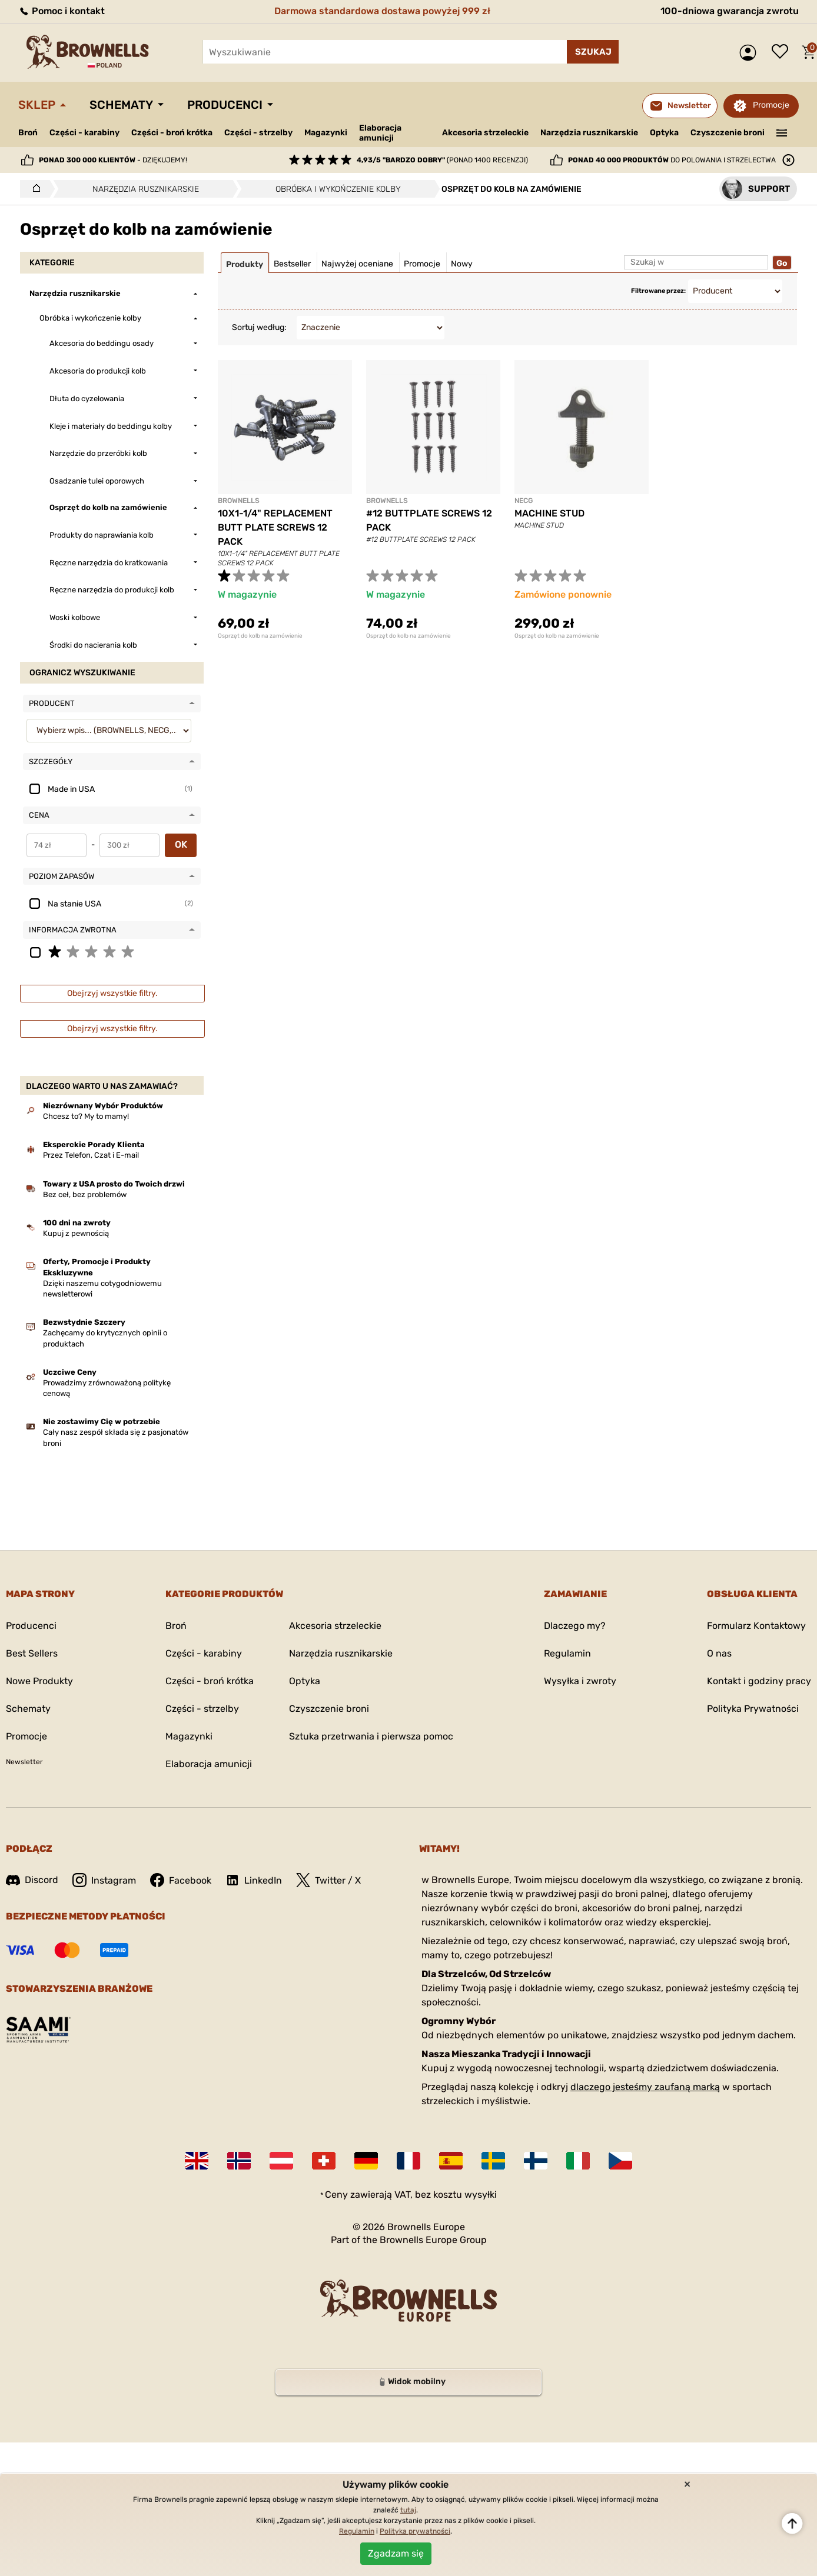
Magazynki (325, 133)
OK (181, 844)
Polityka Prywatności (753, 1708)
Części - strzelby (258, 133)
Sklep (36, 105)
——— (782, 131)
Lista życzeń (782, 52)
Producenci (225, 105)
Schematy (121, 105)
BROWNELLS (239, 500)
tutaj (408, 2510)
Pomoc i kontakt (61, 10)
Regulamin (567, 1653)
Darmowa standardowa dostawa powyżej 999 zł (382, 10)
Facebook (180, 1880)
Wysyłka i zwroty (580, 1681)
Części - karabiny (84, 133)
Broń (28, 133)
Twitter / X (328, 1880)
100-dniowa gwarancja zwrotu (729, 10)
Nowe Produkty (39, 1681)
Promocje (771, 105)
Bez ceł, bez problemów (85, 1194)
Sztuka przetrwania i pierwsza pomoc (371, 1736)
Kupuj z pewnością (76, 1233)
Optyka (664, 133)
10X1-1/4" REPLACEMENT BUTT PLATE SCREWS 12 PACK (275, 527)
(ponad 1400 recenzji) (442, 160)
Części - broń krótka (171, 133)
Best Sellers (32, 1653)
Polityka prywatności (415, 2531)
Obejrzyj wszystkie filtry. (112, 993)
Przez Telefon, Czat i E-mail (91, 1155)
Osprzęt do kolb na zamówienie (260, 635)
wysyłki (480, 2194)
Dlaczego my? (575, 1625)
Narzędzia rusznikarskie (589, 133)
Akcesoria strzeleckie (485, 133)
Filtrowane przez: (658, 291)
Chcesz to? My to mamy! (86, 1116)
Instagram (104, 1880)
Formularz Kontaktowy (756, 1625)
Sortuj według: (259, 327)
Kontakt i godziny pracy (759, 1681)
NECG (523, 500)
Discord (32, 1879)
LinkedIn (253, 1880)
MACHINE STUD (549, 513)
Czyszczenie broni (727, 133)
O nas (719, 1653)
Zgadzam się (396, 2553)
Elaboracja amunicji (380, 133)
